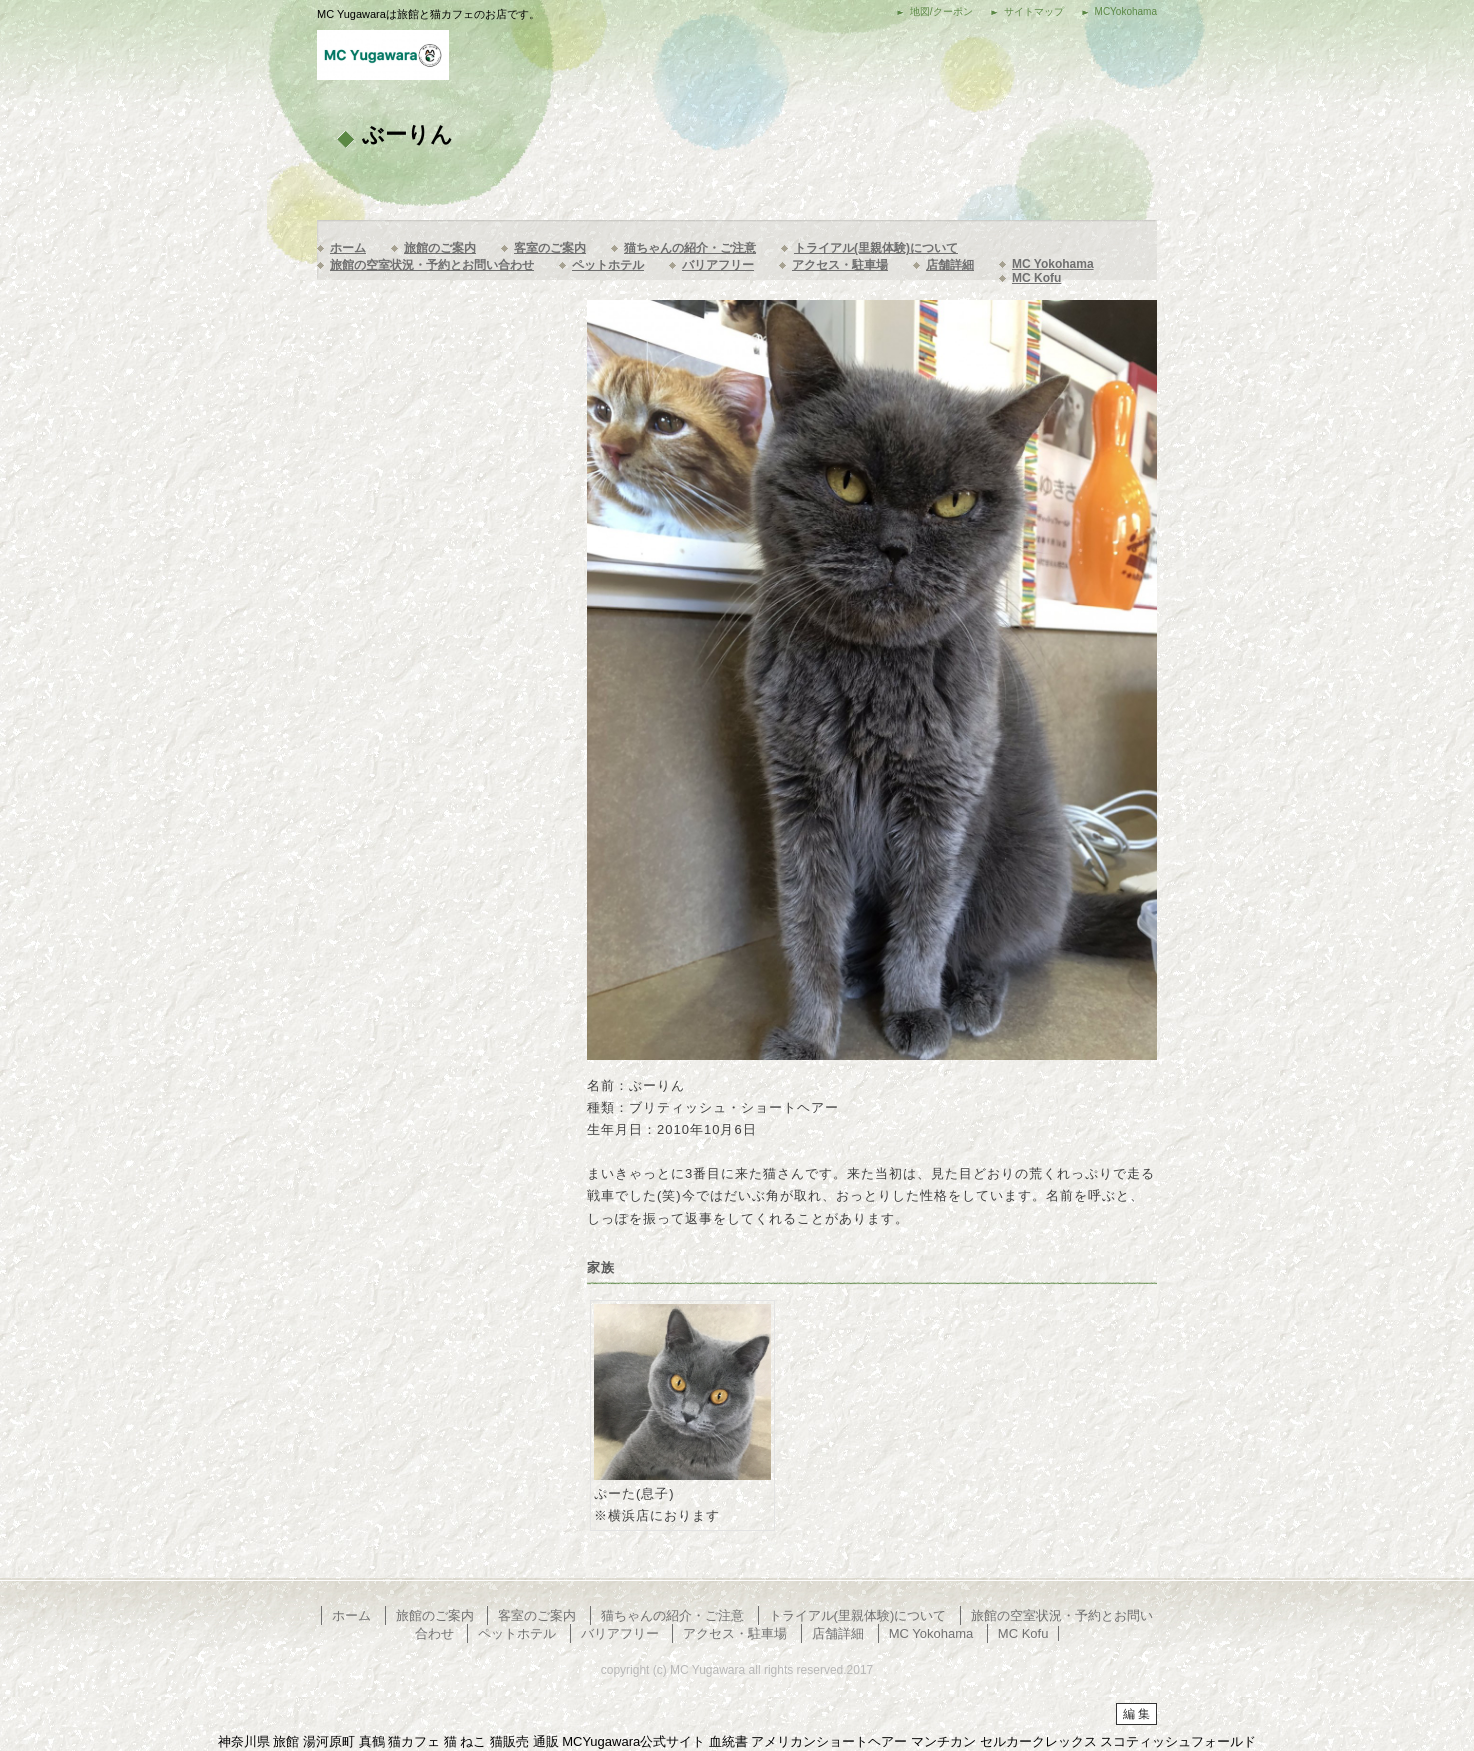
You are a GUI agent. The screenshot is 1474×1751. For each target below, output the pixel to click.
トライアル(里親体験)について (876, 248)
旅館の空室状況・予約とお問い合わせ (432, 265)
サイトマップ (1034, 11)
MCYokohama (1126, 11)
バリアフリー (718, 265)
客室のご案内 (550, 248)
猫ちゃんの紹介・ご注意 (690, 248)
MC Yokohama (1053, 264)
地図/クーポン (941, 11)
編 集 (1136, 1714)
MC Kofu (1036, 278)
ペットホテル (608, 265)
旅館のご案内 (440, 248)
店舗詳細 (950, 265)
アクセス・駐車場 (840, 265)
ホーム (348, 248)
